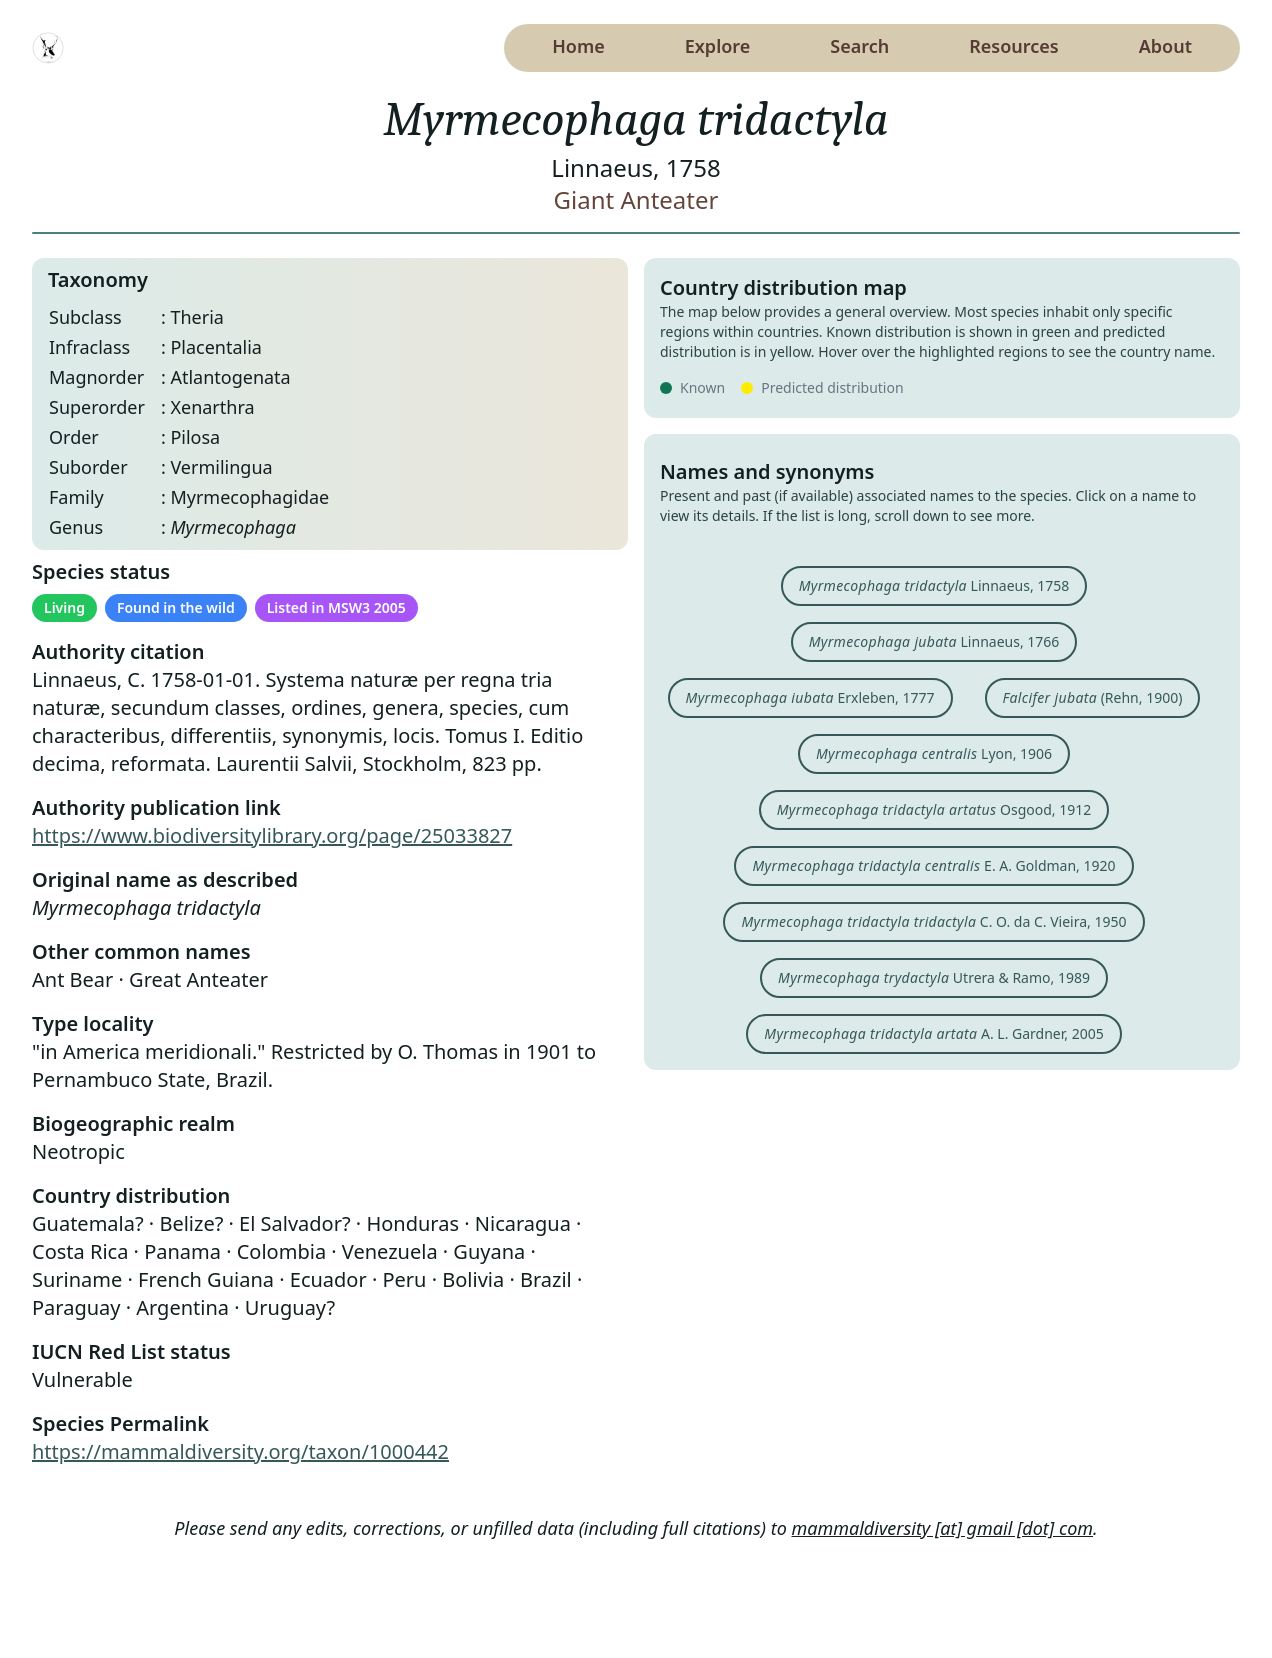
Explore (718, 46)
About (1165, 46)
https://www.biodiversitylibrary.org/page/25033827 (272, 835)
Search (859, 46)
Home (578, 46)
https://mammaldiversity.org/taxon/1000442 (240, 1451)
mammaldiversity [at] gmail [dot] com (943, 1528)
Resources (1013, 46)
